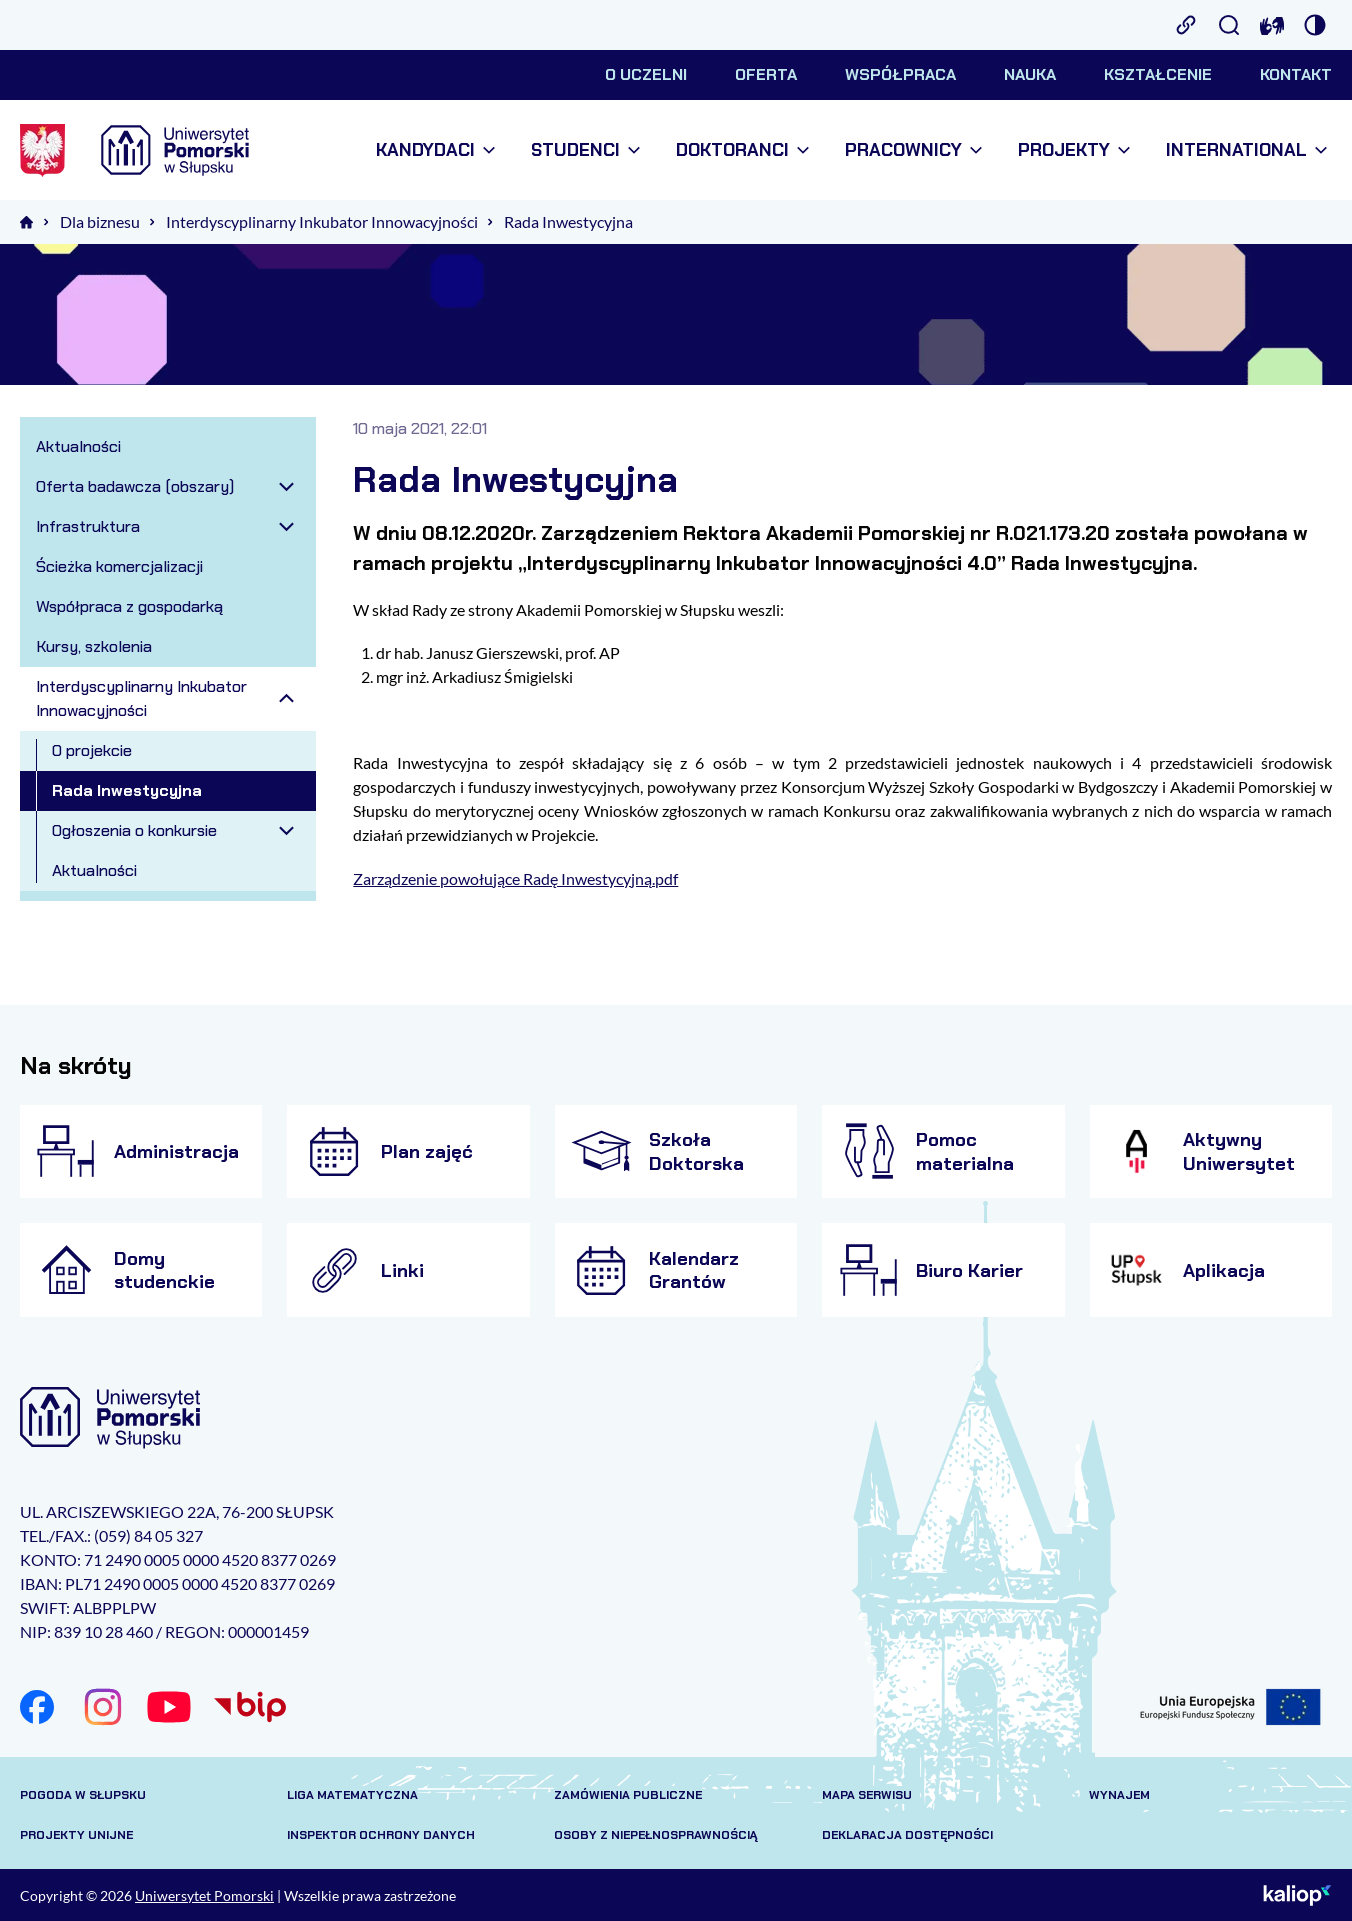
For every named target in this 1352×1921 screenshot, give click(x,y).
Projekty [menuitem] (1074, 150)
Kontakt (1296, 74)
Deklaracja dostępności (907, 1835)
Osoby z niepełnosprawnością (656, 1835)
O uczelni (646, 74)
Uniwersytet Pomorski (204, 1895)
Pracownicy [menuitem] (913, 150)
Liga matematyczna (352, 1795)
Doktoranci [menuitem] (742, 150)
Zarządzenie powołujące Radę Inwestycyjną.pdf (515, 878)
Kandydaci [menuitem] (435, 150)
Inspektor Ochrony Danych (381, 1835)
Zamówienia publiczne (628, 1795)
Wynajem (1119, 1795)
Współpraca (900, 74)
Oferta (766, 74)
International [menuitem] (1246, 150)
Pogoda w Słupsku (83, 1795)
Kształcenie (1158, 74)
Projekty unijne (76, 1835)
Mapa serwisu (867, 1795)
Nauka (1030, 74)
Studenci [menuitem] (585, 150)
